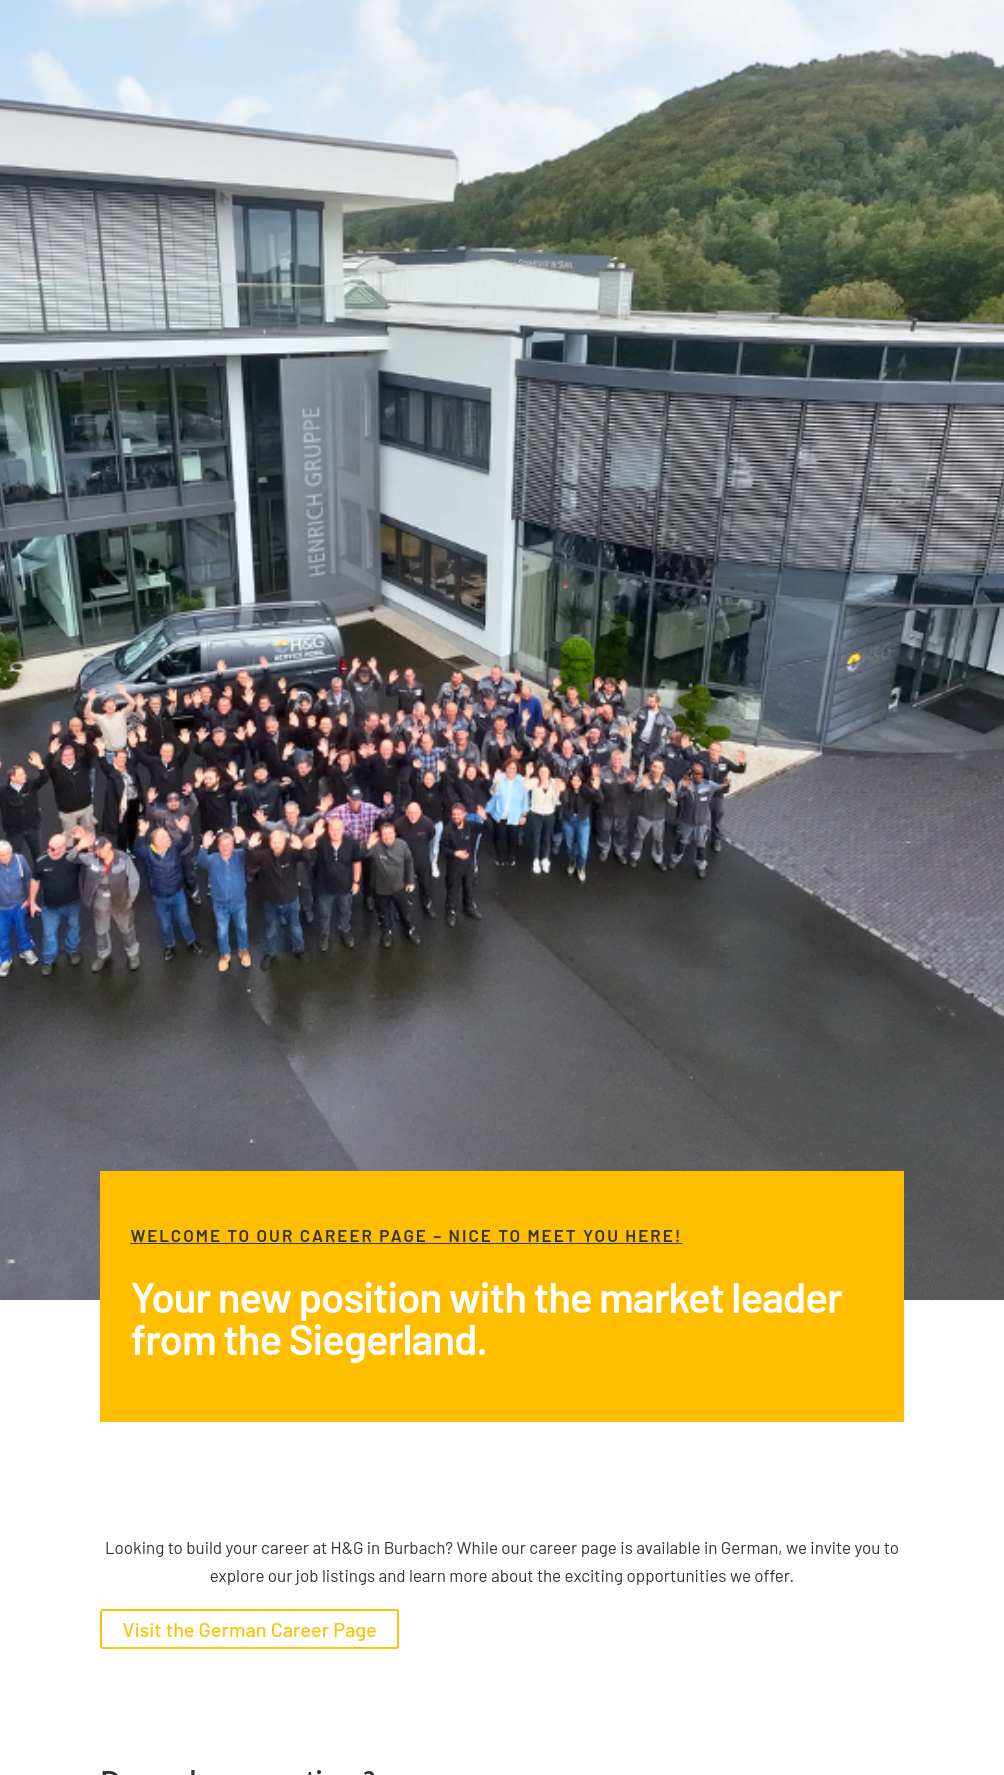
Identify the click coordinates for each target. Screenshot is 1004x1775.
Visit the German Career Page (249, 1629)
